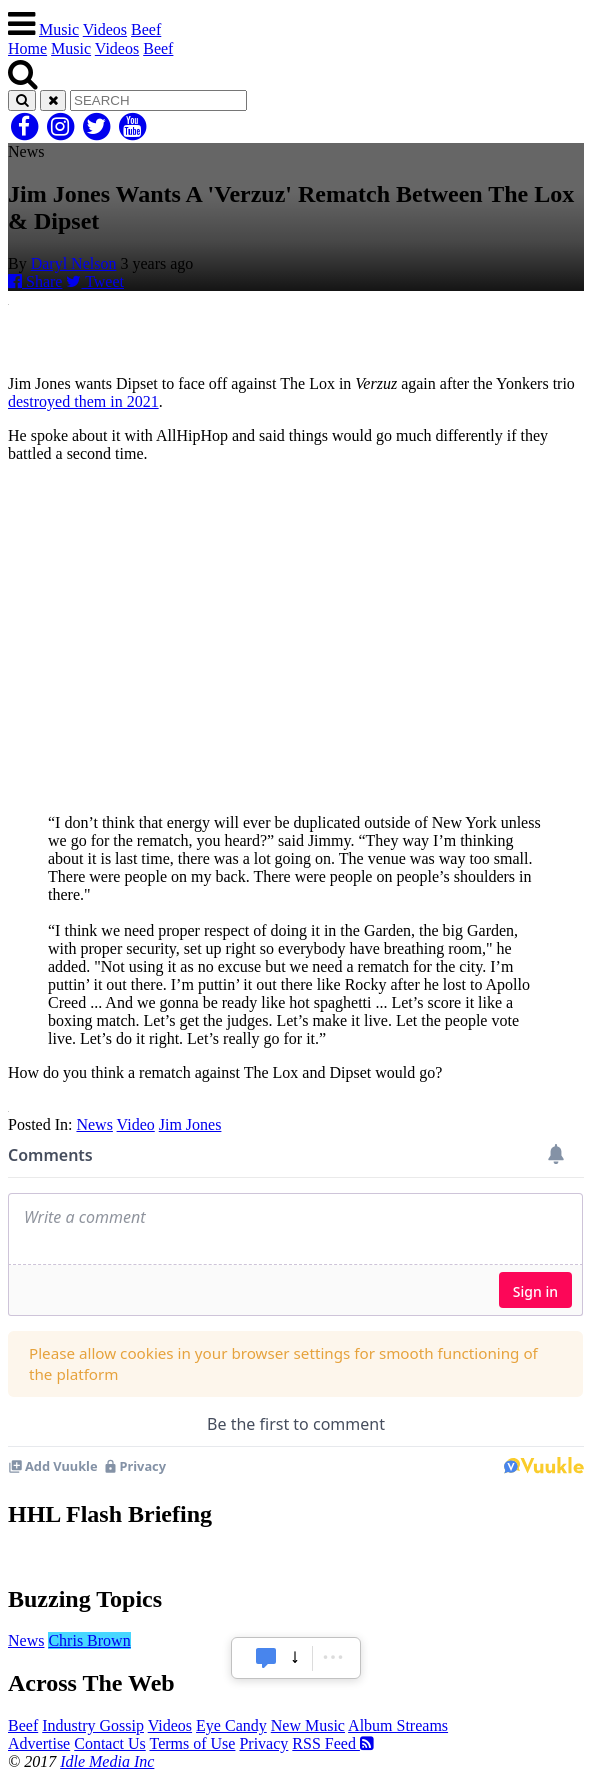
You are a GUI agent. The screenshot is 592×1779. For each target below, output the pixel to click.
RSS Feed (333, 1743)
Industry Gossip (93, 1725)
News (94, 1124)
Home (27, 48)
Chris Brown (89, 1640)
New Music (308, 1725)
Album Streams (398, 1725)
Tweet (95, 281)
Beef (146, 29)
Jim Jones (190, 1124)
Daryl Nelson (74, 263)
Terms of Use (192, 1743)
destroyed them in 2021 (83, 401)
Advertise (39, 1743)
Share (35, 281)
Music (59, 29)
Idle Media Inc (107, 1761)
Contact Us (110, 1743)
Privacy (263, 1743)
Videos (105, 29)
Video (136, 1124)
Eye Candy (231, 1725)
